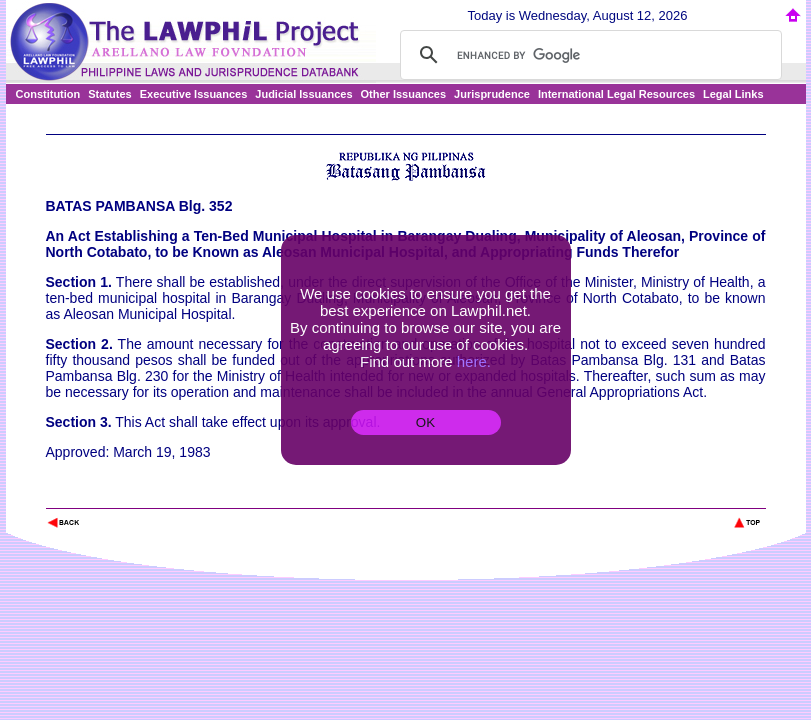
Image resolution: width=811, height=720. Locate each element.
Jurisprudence (492, 94)
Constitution (48, 94)
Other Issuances (404, 94)
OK (425, 422)
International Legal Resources (616, 94)
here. (474, 361)
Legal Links (733, 94)
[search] (588, 55)
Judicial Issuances (303, 94)
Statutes (109, 94)
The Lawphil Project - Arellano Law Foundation (149, 495)
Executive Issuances (194, 94)
